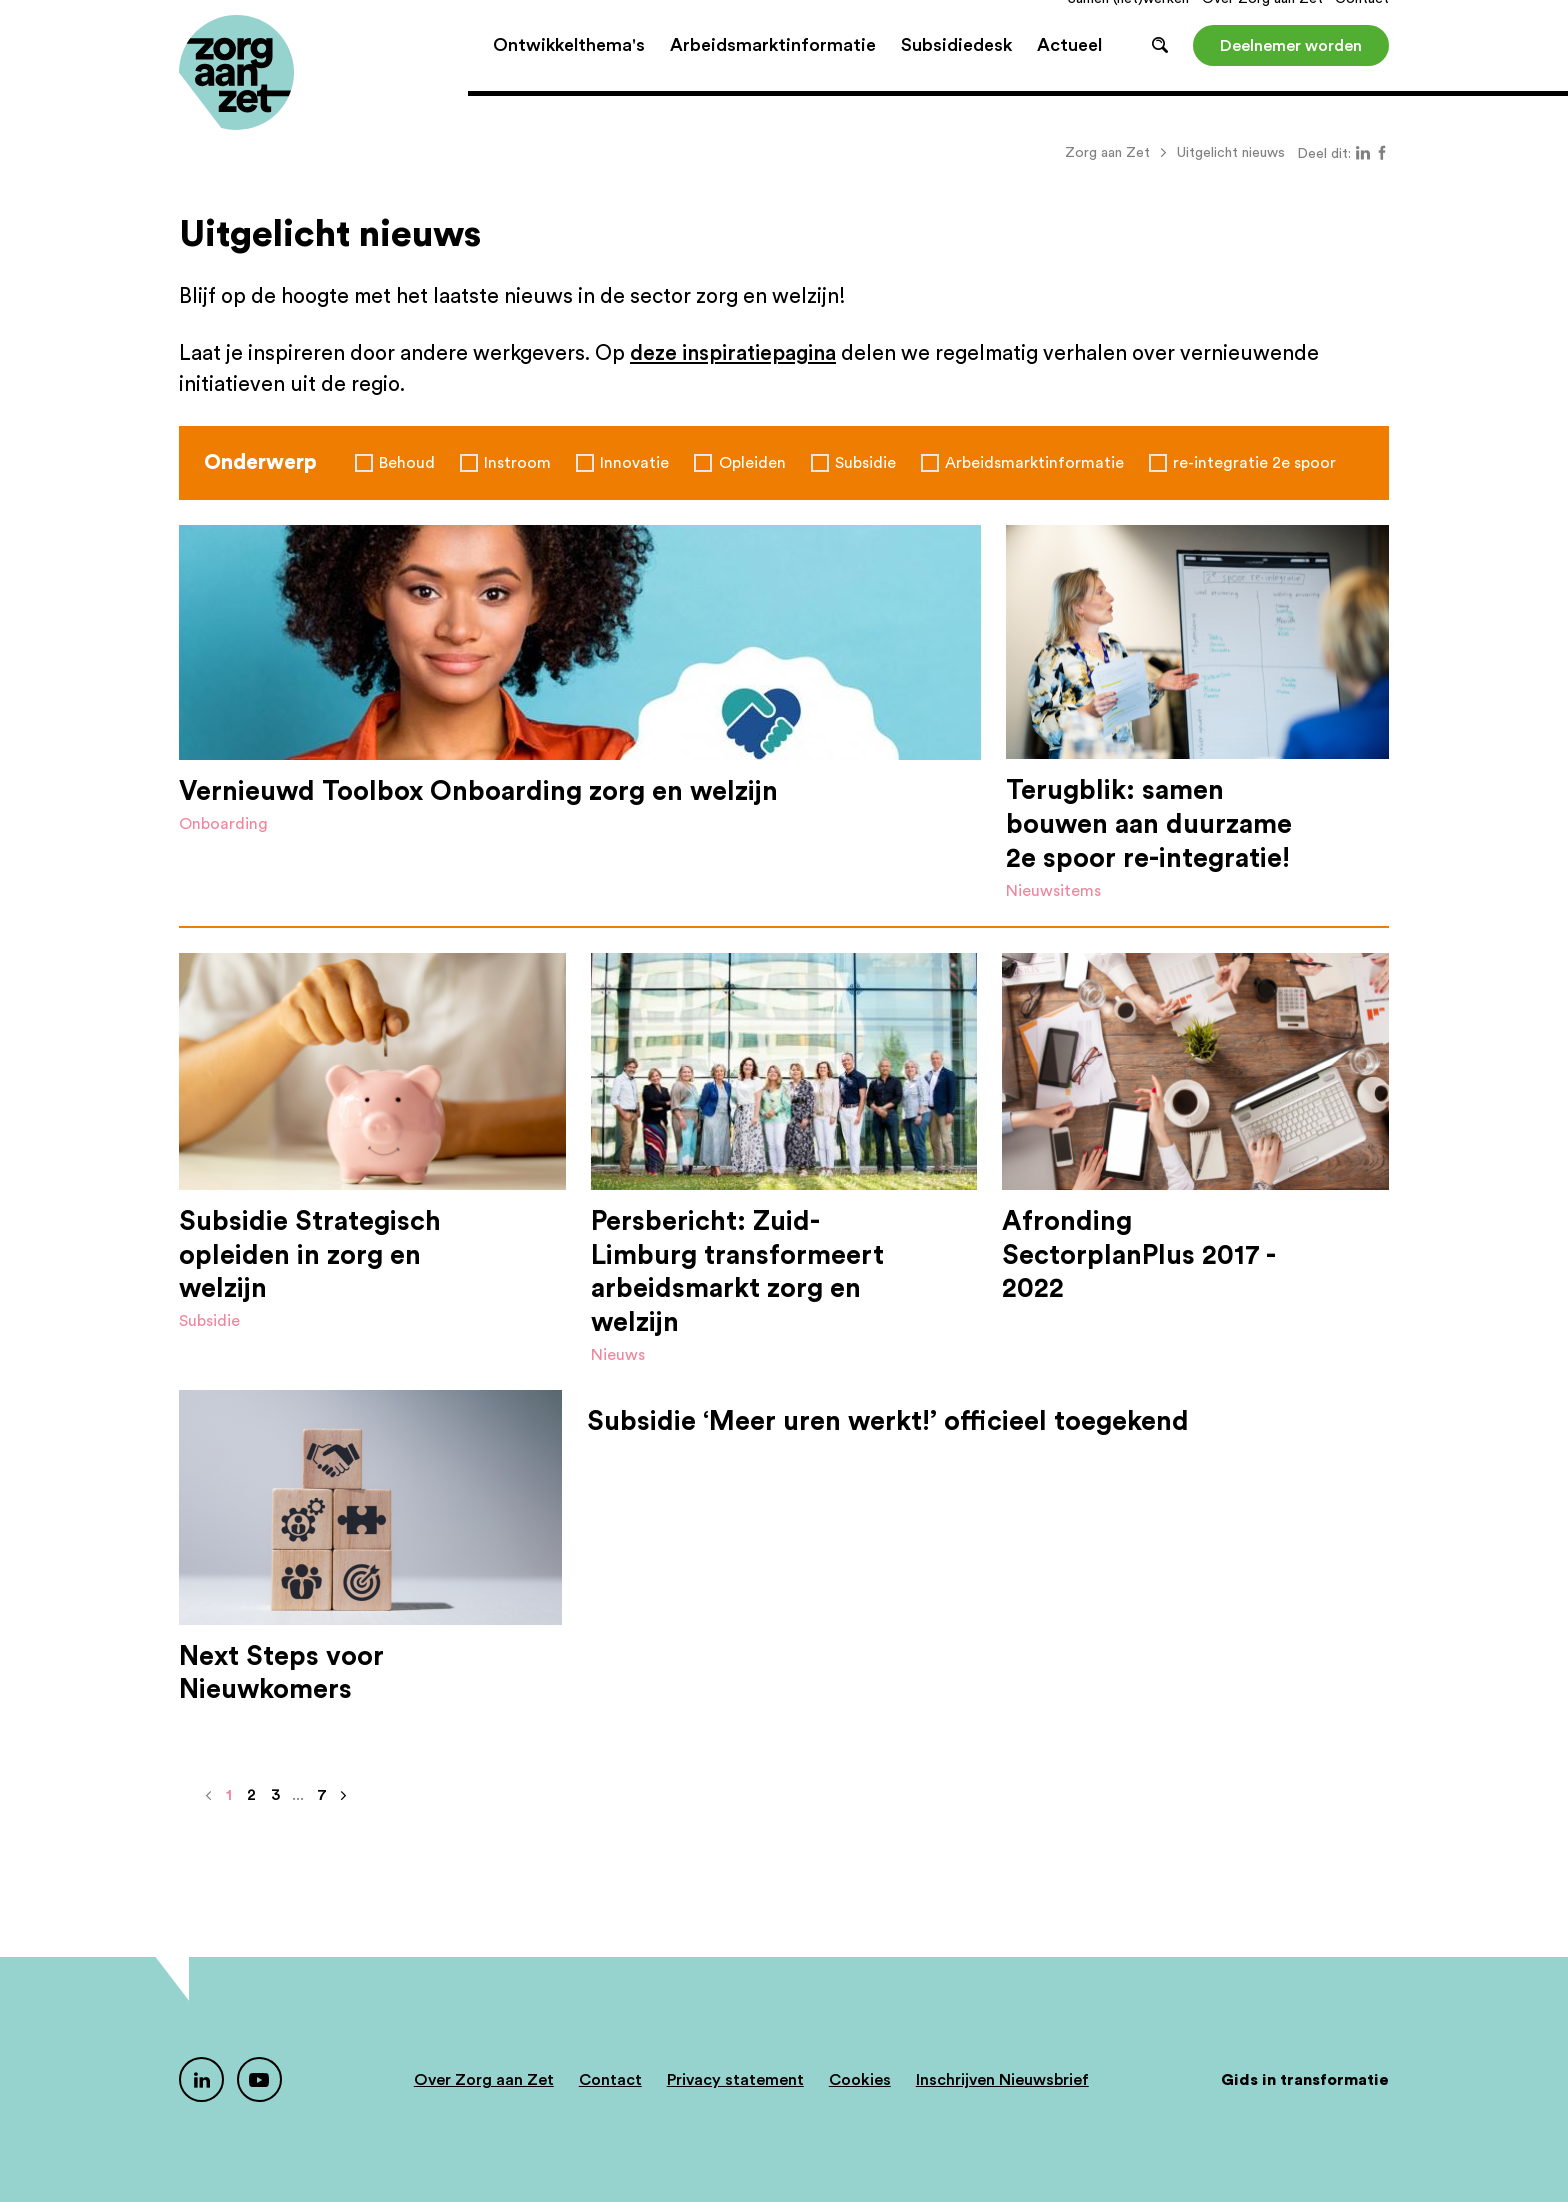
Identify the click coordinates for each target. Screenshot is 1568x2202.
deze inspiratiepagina (733, 353)
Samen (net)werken (1128, 24)
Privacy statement (735, 2080)
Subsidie (865, 463)
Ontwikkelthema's (569, 70)
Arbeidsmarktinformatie (773, 70)
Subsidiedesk (956, 70)
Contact (1362, 24)
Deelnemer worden (1291, 70)
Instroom (517, 463)
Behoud (407, 463)
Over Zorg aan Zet (1262, 24)
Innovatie (634, 463)
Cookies (860, 2080)
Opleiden (752, 463)
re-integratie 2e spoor (1254, 463)
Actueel (1069, 70)
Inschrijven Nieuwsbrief (1002, 2080)
